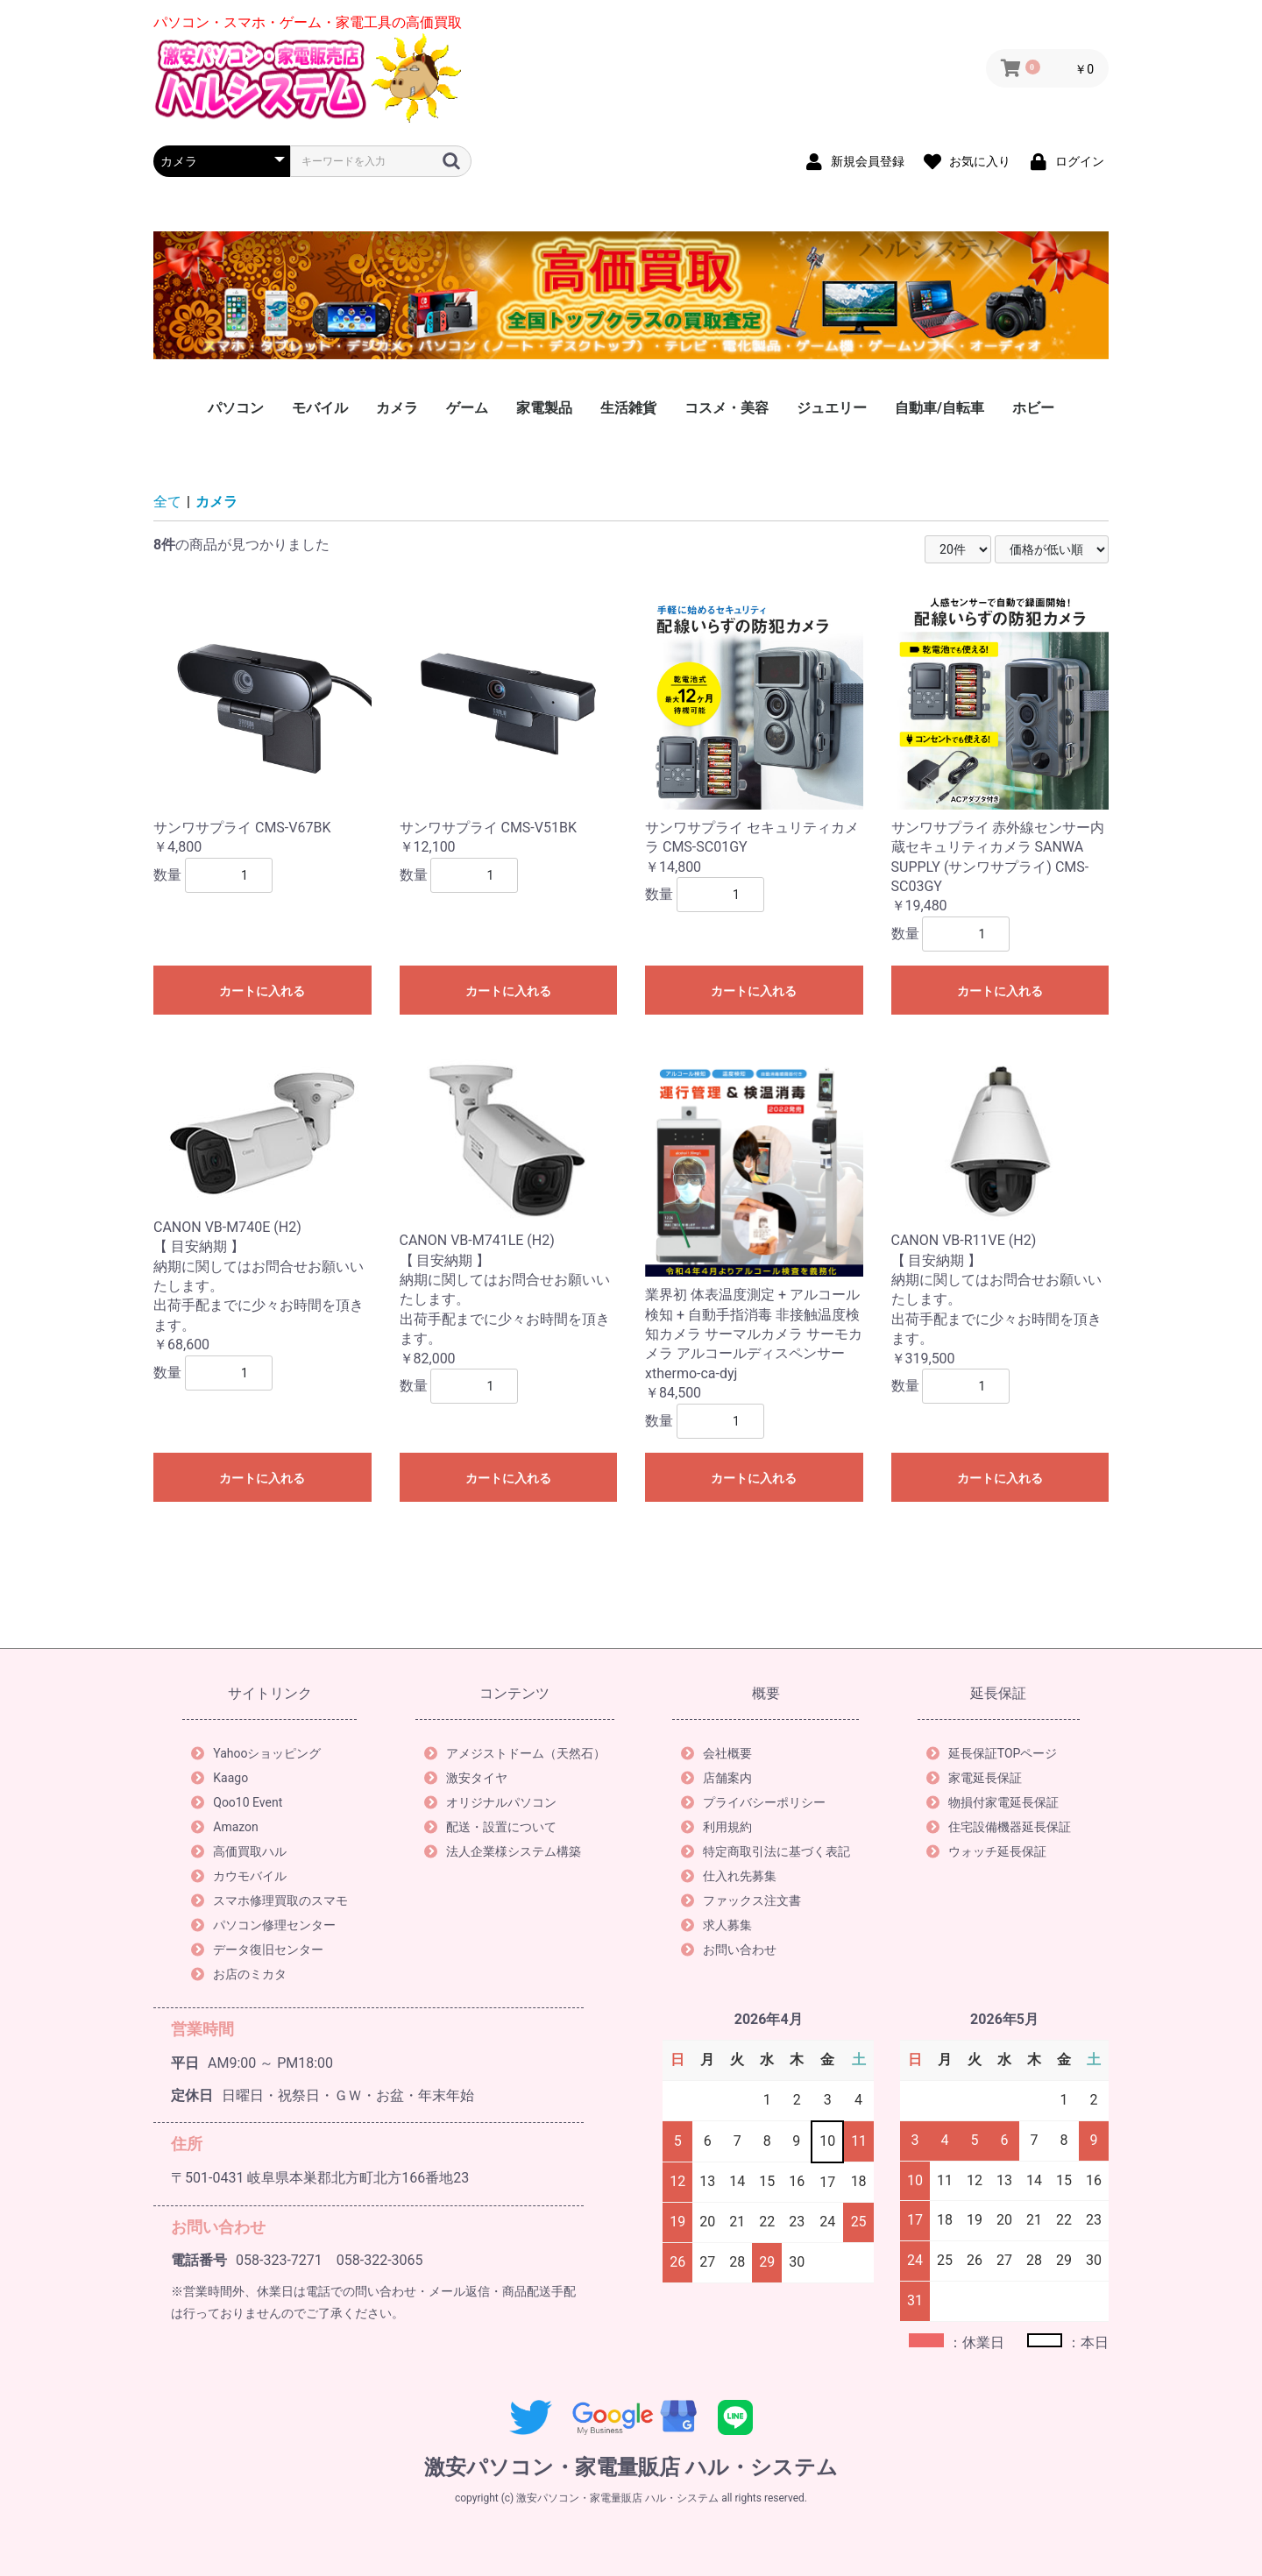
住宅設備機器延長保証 (998, 1827)
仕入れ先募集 (728, 1876)
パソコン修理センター (263, 1925)
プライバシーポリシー (753, 1802)
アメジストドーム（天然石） (515, 1753)
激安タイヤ (465, 1778)
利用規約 (716, 1827)
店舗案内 (716, 1778)
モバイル (320, 408)
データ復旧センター (257, 1950)
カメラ (397, 408)
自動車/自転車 (939, 408)
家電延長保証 (974, 1778)
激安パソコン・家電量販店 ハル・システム (631, 2467)
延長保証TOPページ (992, 1753)
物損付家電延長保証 (992, 1802)
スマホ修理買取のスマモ (269, 1900)
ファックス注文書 (741, 1900)
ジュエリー (832, 408)
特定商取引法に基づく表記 (765, 1851)
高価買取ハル (239, 1851)
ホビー (1033, 408)
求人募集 (716, 1925)
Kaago (219, 1778)
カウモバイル (239, 1876)
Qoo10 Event (236, 1802)
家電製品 (544, 408)
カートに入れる (262, 991)
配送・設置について (490, 1827)
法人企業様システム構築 (502, 1851)
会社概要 (716, 1753)
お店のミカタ (239, 1974)
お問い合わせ (728, 1950)
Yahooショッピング (256, 1753)
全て (167, 501)
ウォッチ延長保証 (986, 1851)
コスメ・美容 (726, 408)
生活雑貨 (628, 408)
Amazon (225, 1827)
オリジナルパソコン (490, 1802)
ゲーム (467, 408)
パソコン (236, 408)
